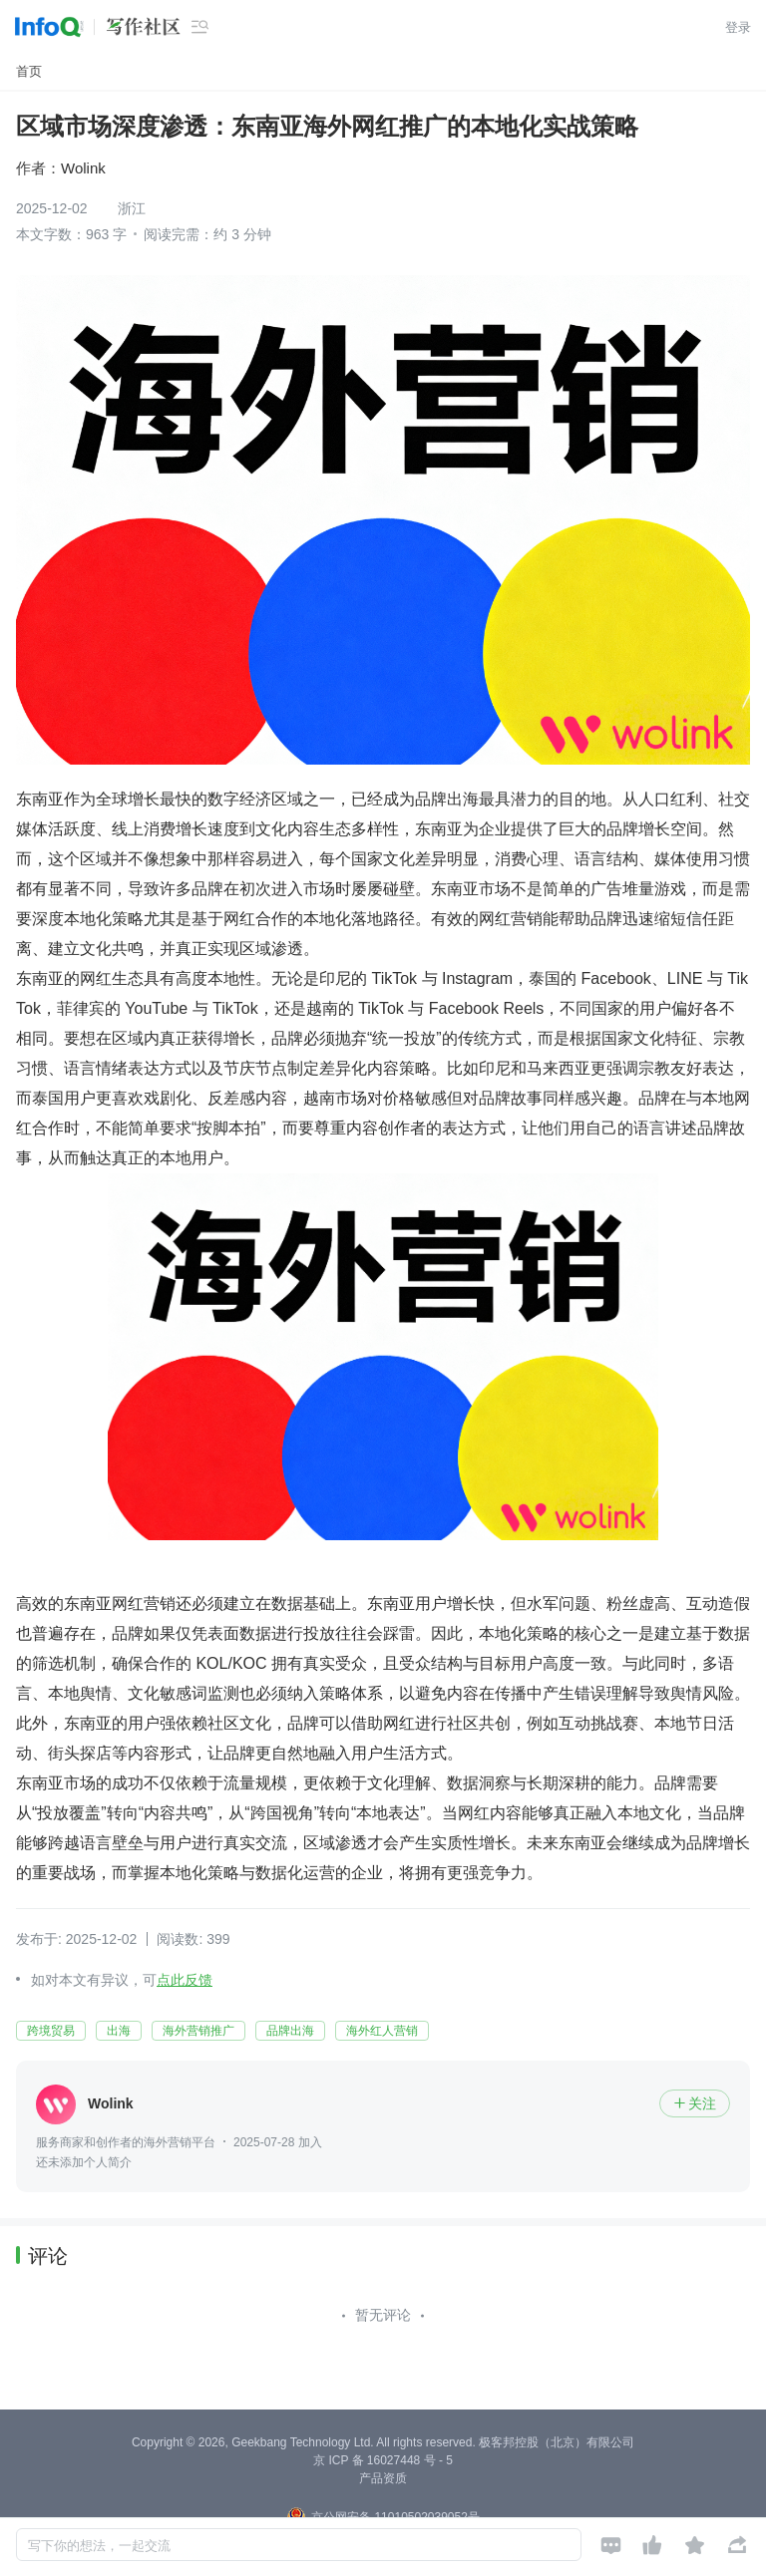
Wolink (83, 168)
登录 (738, 27)
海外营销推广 (198, 2031)
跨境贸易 (51, 2031)
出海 (119, 2031)
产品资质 (383, 2478)
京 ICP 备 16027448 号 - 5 (383, 2460)
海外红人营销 (382, 2031)
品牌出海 (290, 2031)
